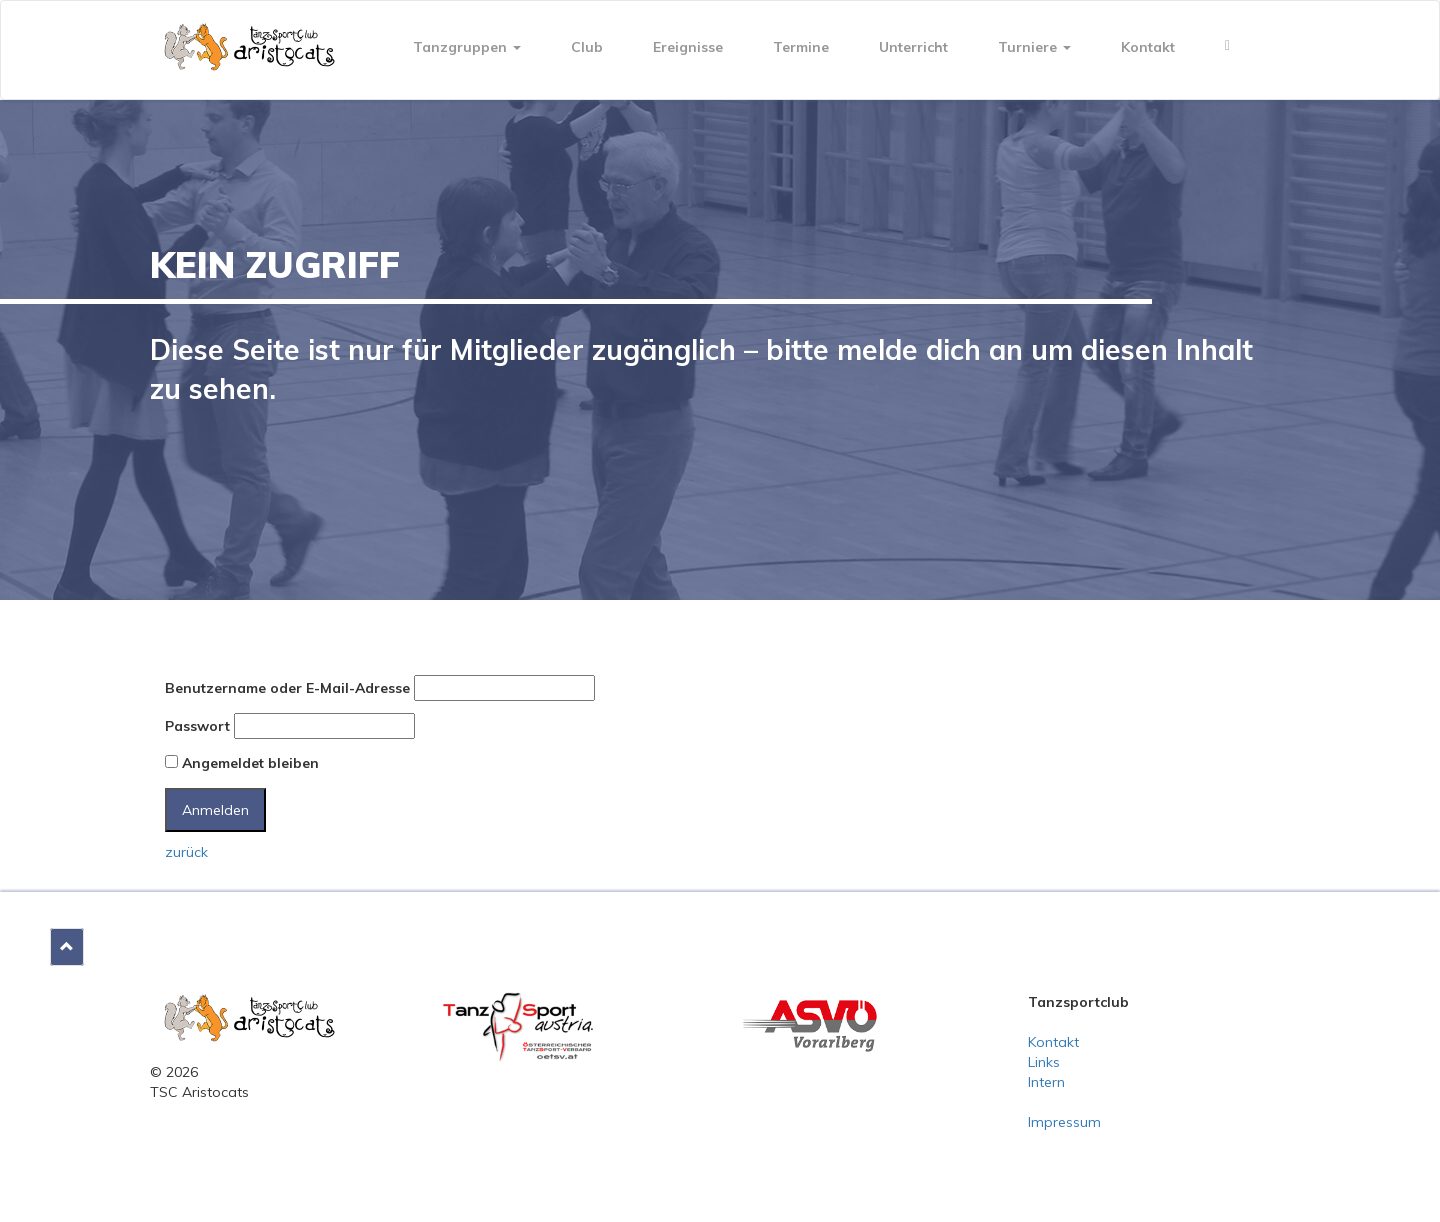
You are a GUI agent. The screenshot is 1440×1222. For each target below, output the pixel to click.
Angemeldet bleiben (242, 763)
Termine (801, 47)
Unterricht (913, 47)
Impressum (1064, 1122)
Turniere (1034, 47)
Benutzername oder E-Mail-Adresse (287, 688)
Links (1044, 1062)
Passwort (197, 726)
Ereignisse (688, 47)
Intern (1046, 1082)
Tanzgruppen (467, 47)
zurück (186, 852)
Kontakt (1148, 47)
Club (587, 47)
